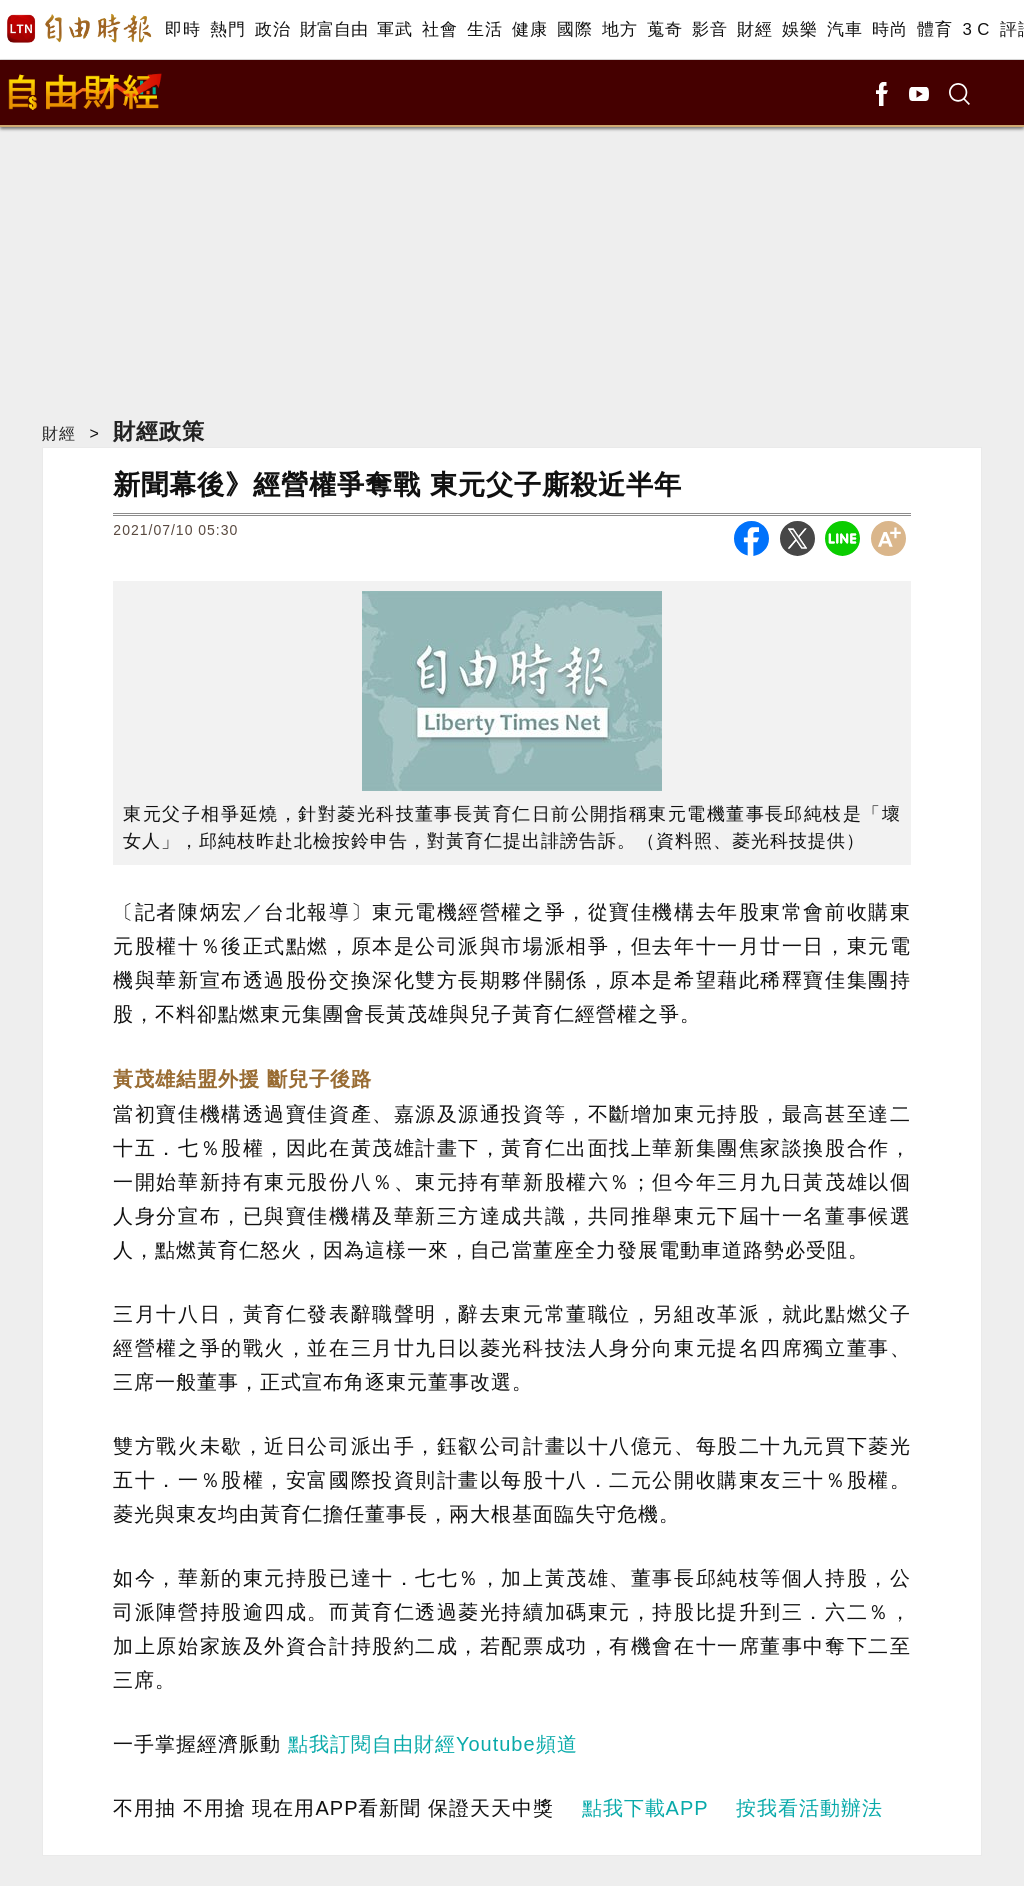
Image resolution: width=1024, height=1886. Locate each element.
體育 (934, 29)
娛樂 (799, 29)
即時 (182, 29)
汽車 (844, 29)
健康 (529, 29)
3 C (976, 29)
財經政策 (159, 431)
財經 (754, 29)
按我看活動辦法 (809, 1808)
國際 (574, 29)
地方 (619, 29)
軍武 (394, 29)
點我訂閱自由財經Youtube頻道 (433, 1744)
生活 (484, 29)
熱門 (227, 29)
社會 (439, 29)
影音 (709, 29)
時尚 (889, 29)
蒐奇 (664, 29)
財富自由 (333, 29)
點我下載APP (645, 1808)
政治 (272, 29)
